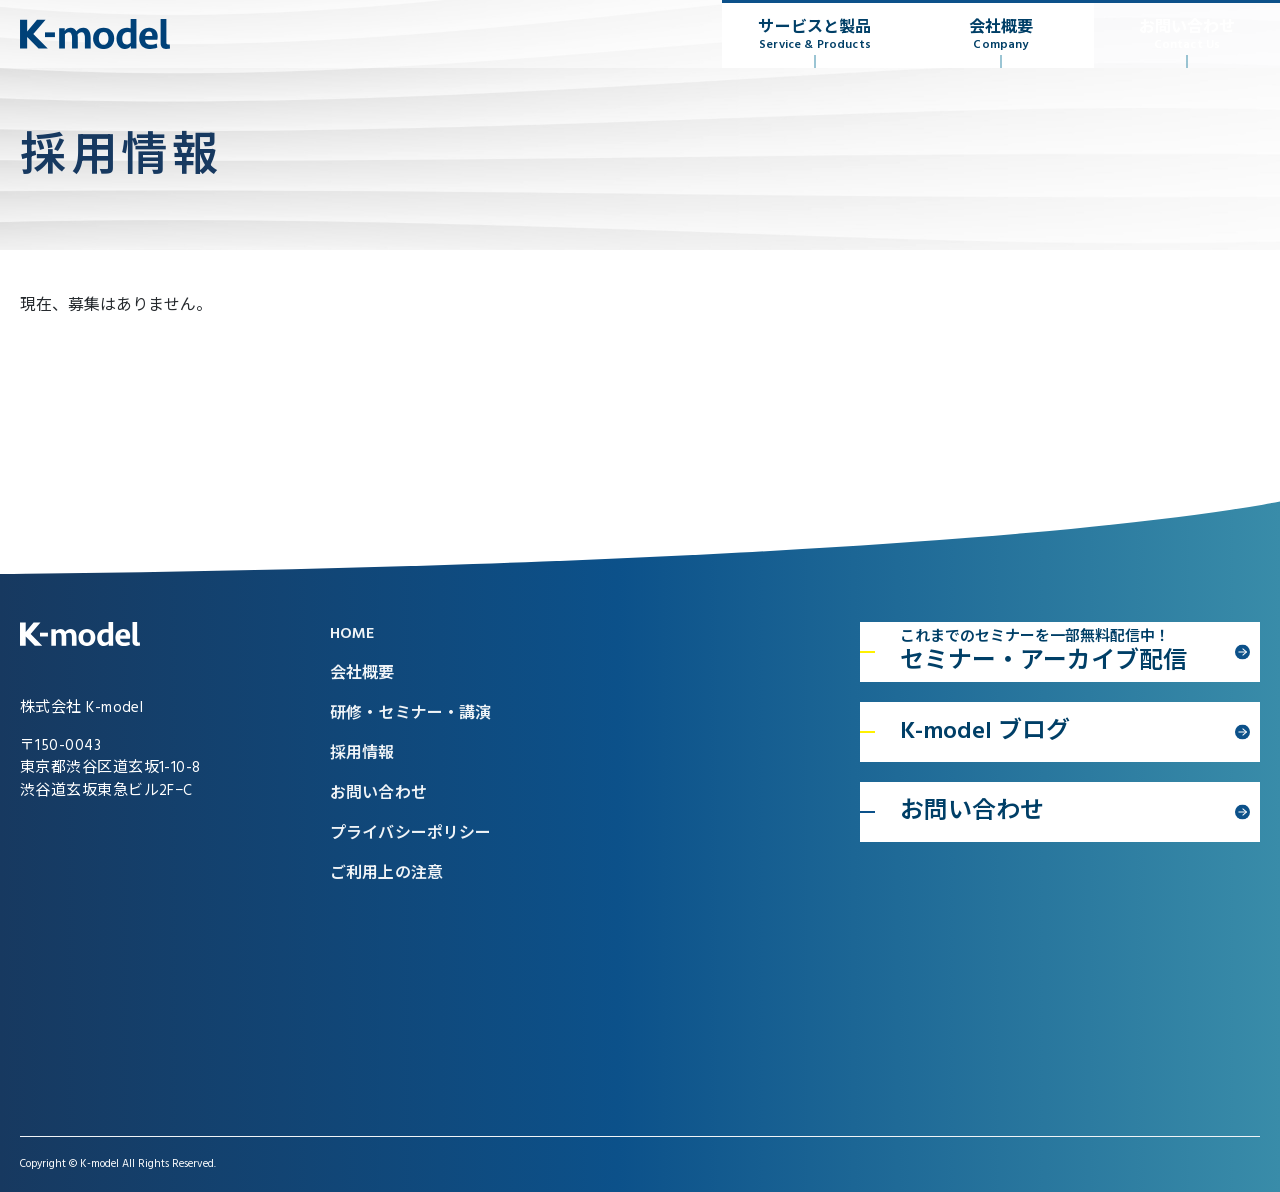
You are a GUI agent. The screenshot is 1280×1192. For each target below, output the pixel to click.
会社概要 (1001, 35)
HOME (352, 634)
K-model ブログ (985, 732)
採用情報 (362, 754)
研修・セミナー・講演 (411, 714)
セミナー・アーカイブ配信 (1065, 653)
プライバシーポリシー (411, 834)
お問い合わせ (1187, 35)
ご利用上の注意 (386, 874)
